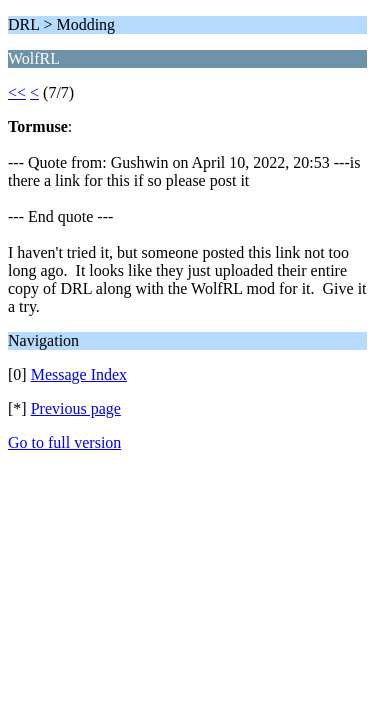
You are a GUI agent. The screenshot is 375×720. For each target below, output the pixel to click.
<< (17, 92)
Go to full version (64, 442)
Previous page (76, 408)
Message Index (79, 374)
